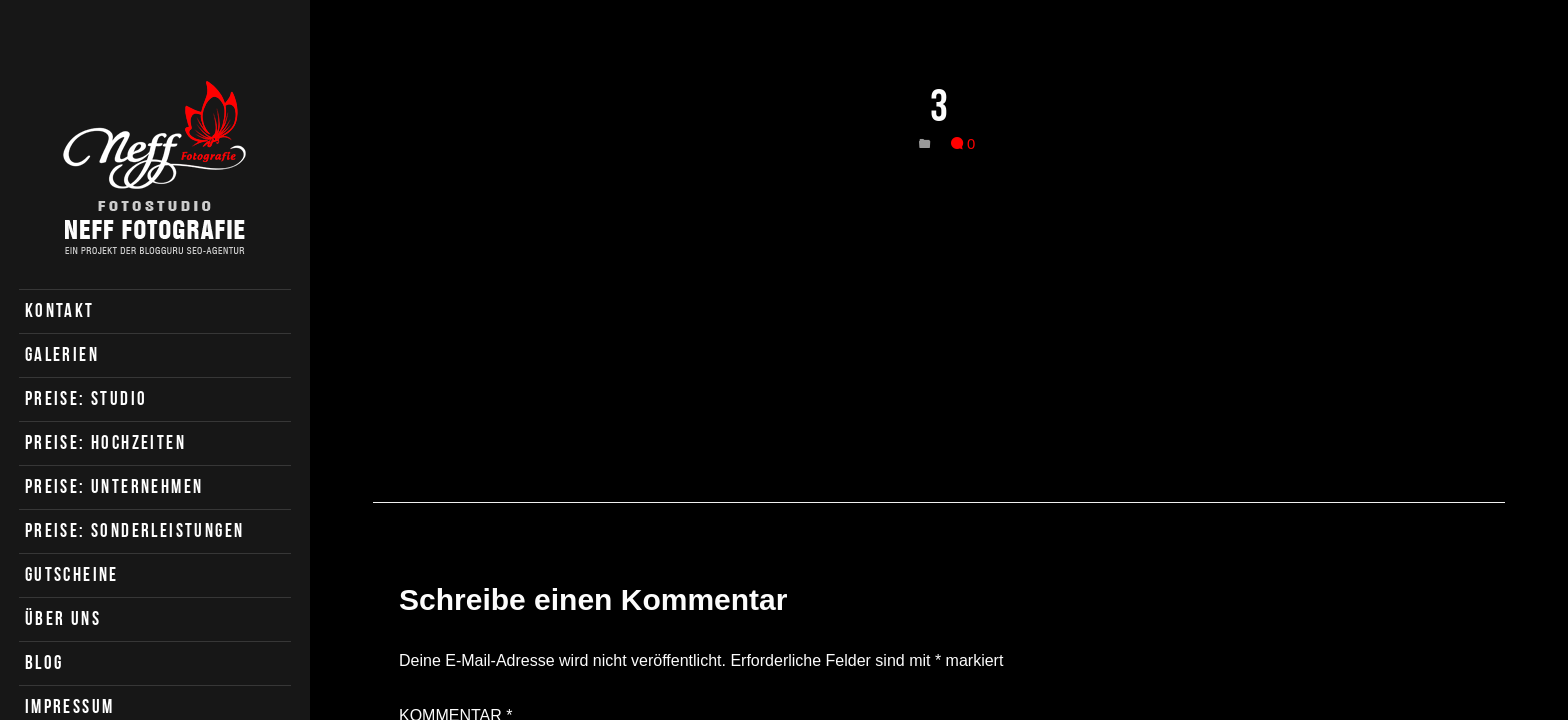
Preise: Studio (86, 398)
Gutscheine (72, 574)
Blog (44, 662)
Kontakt (60, 310)
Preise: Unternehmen (114, 486)
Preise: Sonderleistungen (135, 530)
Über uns (63, 618)
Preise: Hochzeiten (105, 442)
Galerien (62, 354)
